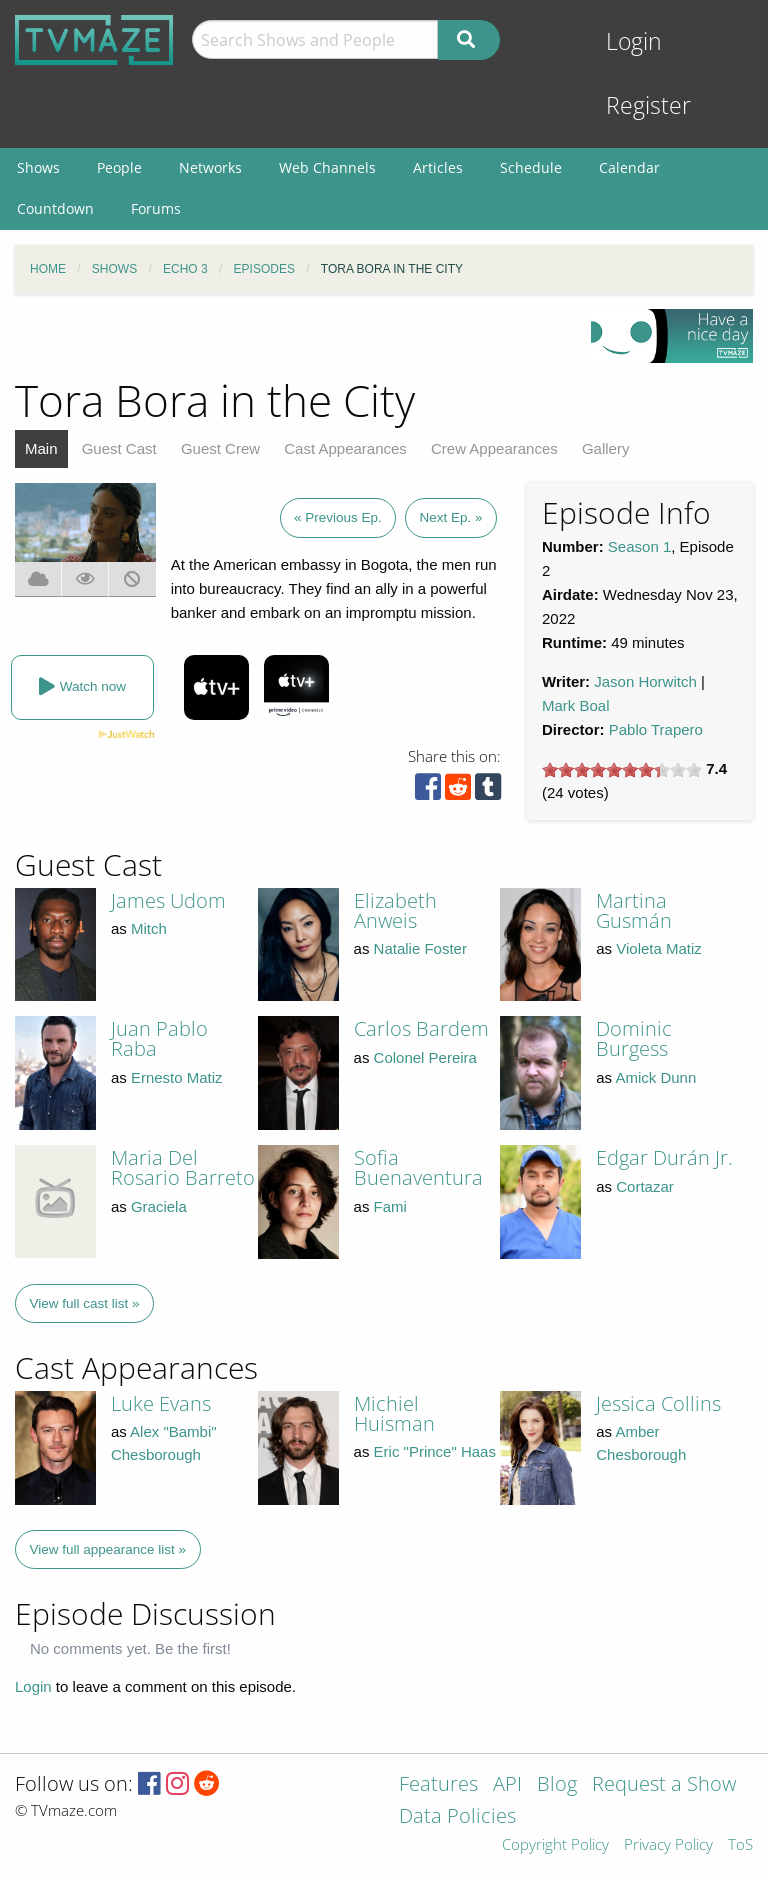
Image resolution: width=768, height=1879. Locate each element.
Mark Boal (576, 705)
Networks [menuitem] (210, 167)
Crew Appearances (494, 448)
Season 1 (639, 546)
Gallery (606, 448)
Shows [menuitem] (38, 167)
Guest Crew (220, 448)
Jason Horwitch (645, 681)
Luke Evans (161, 1403)
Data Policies (457, 1817)
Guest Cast (119, 448)
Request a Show (664, 1785)
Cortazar (645, 1186)
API (507, 1785)
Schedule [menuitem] (531, 167)
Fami (390, 1206)
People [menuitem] (119, 167)
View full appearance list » (108, 1549)
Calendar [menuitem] (629, 167)
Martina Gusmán (634, 910)
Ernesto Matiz (177, 1077)
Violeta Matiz (659, 948)
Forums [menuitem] (156, 208)
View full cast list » (85, 1303)
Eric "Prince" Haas (435, 1451)
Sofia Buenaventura (418, 1167)
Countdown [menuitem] (55, 208)
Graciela (159, 1206)
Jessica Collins (658, 1403)
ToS (740, 1845)
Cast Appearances (345, 448)
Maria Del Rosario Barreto (183, 1167)
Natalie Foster (420, 948)
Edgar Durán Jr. (664, 1157)
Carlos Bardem (421, 1028)
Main (41, 448)
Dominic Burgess (634, 1038)
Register (648, 105)
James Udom (168, 900)
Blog (557, 1785)
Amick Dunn (655, 1077)
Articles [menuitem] (438, 167)
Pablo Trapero (656, 729)
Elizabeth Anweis (395, 910)
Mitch (149, 928)
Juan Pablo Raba (159, 1038)
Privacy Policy (668, 1845)
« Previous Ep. (338, 517)
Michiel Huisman (394, 1413)
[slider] (622, 770)
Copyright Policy (555, 1845)
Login (634, 41)
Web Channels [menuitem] (327, 167)
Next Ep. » (450, 517)
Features (438, 1785)
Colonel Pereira (425, 1057)
